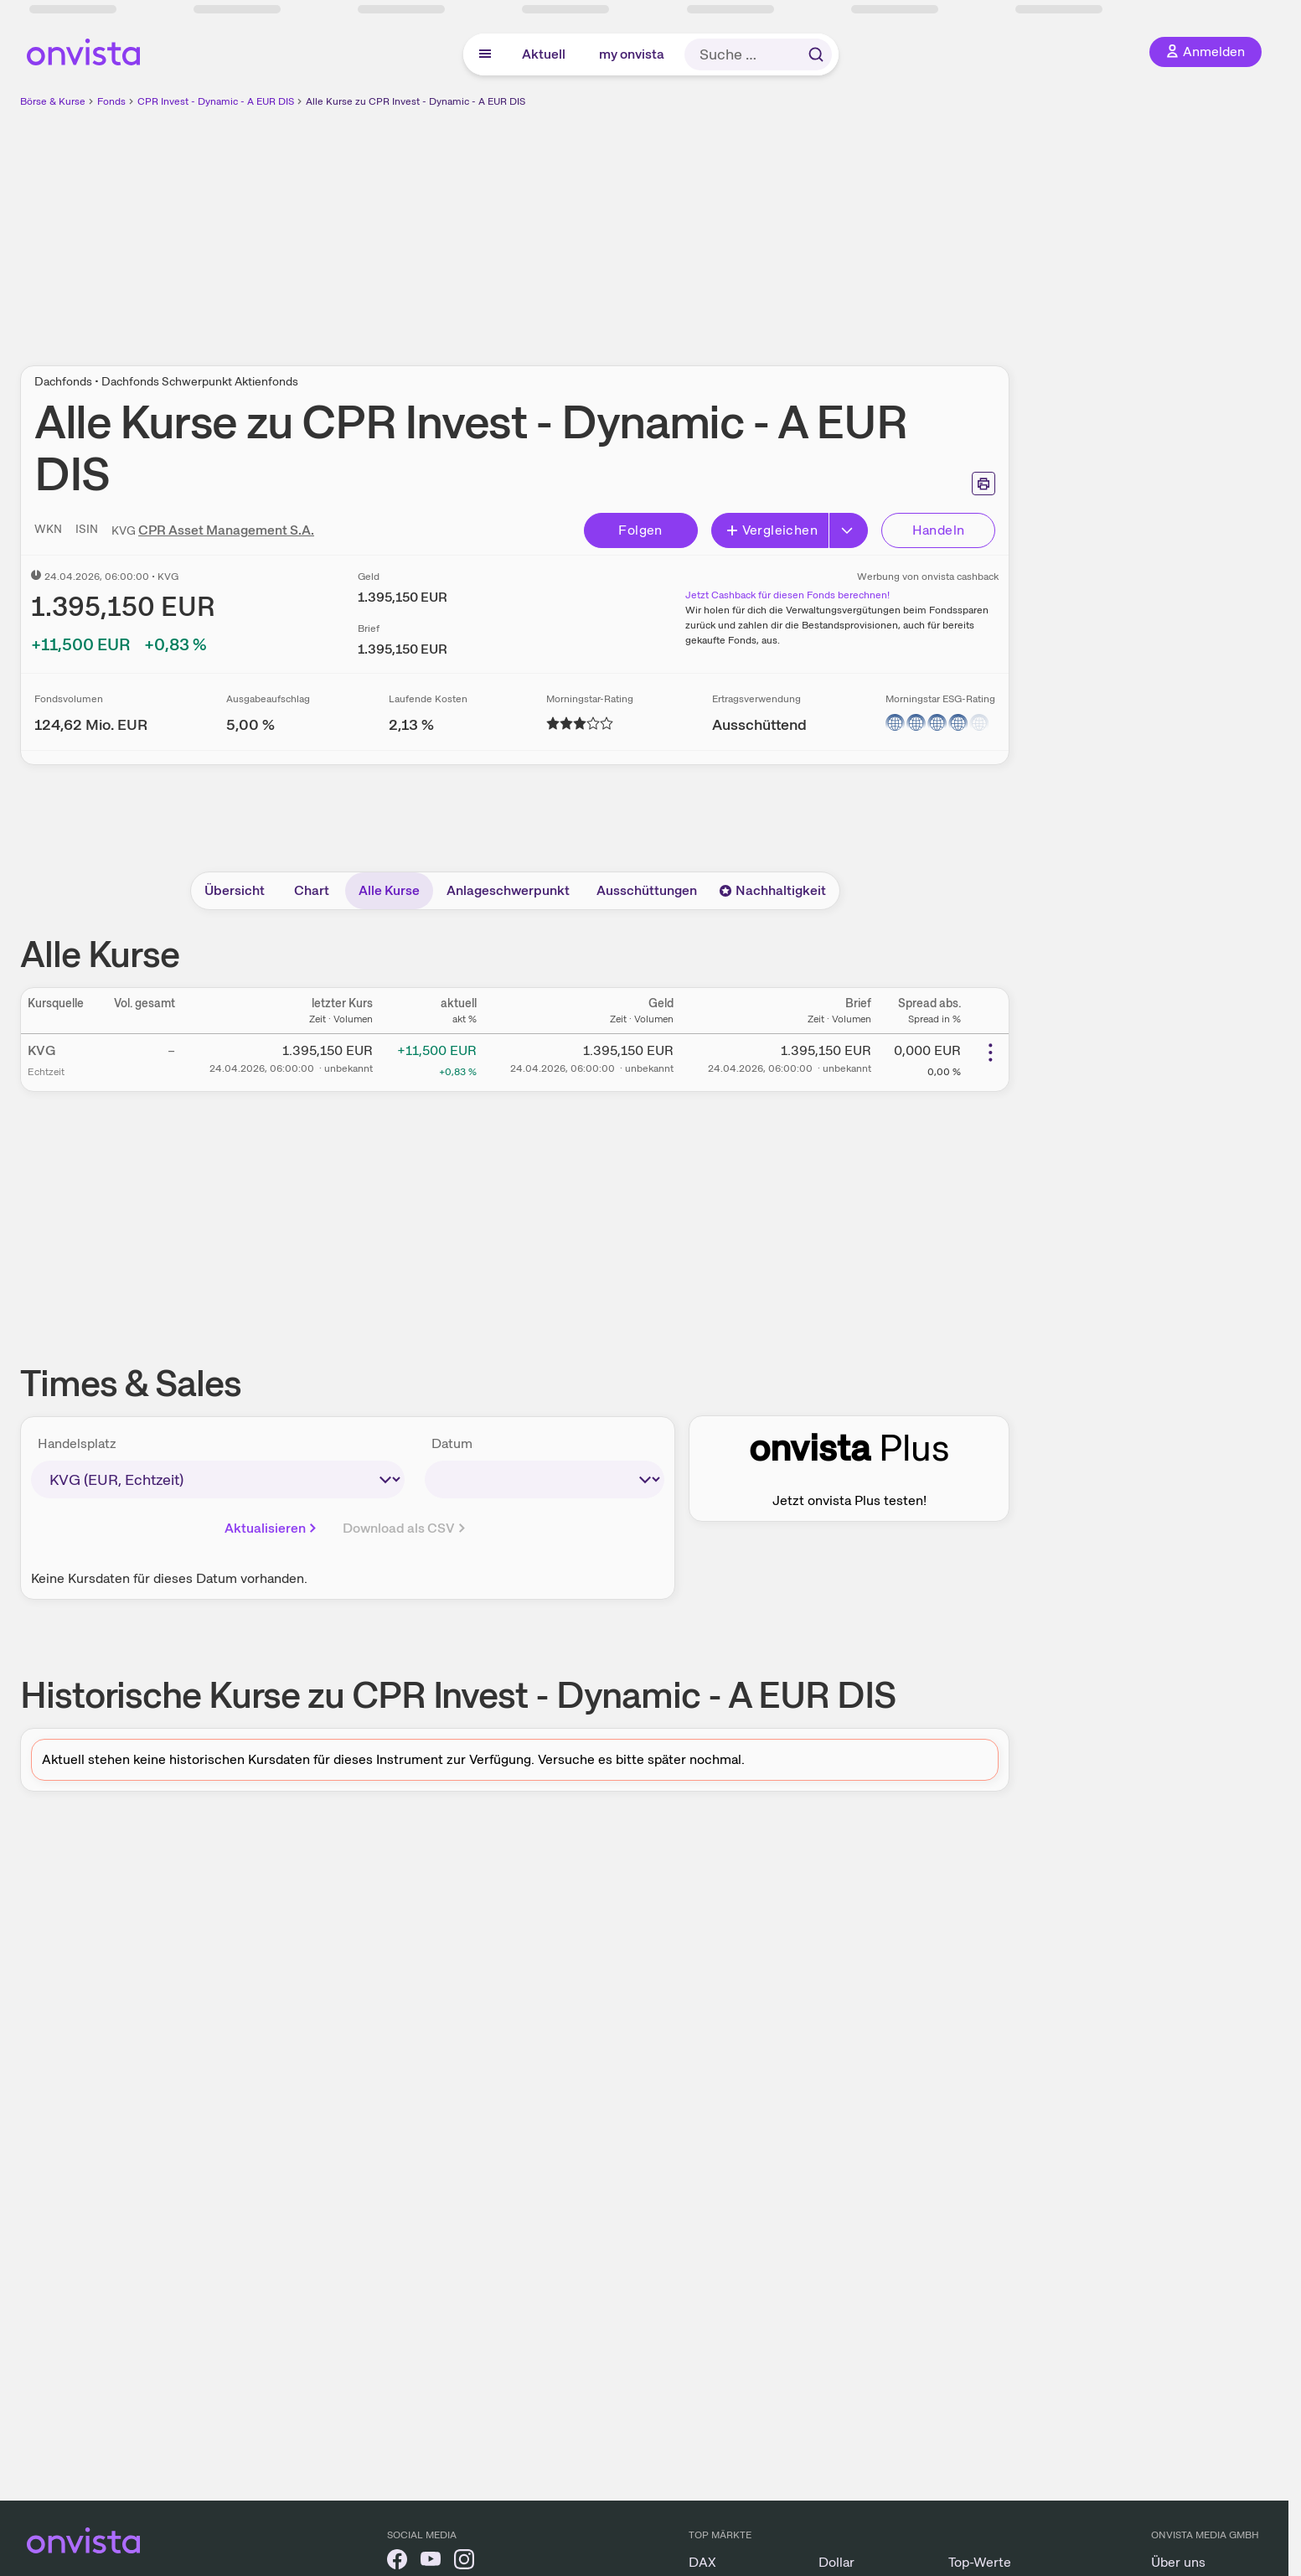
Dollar (836, 2562)
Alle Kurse (389, 890)
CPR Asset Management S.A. (226, 530)
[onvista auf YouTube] (431, 2562)
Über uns (1178, 2562)
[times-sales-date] (544, 1479)
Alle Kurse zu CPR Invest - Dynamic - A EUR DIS (415, 101)
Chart (311, 890)
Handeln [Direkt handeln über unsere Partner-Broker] (938, 530)
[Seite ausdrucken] (983, 483)
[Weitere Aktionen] (990, 1052)
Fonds (111, 101)
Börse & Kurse (52, 101)
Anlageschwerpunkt (508, 890)
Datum (451, 1443)
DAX (702, 2562)
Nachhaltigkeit (772, 890)
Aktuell (543, 54)
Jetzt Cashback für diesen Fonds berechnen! (787, 595)
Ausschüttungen (646, 890)
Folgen (640, 530)
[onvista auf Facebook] (397, 2562)
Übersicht (234, 890)
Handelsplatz (77, 1443)
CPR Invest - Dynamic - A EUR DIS (215, 101)
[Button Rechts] (848, 530)
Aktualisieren (272, 1528)
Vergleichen (771, 530)
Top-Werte (979, 2562)
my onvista (631, 54)
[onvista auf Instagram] (464, 2562)
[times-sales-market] (218, 1479)
